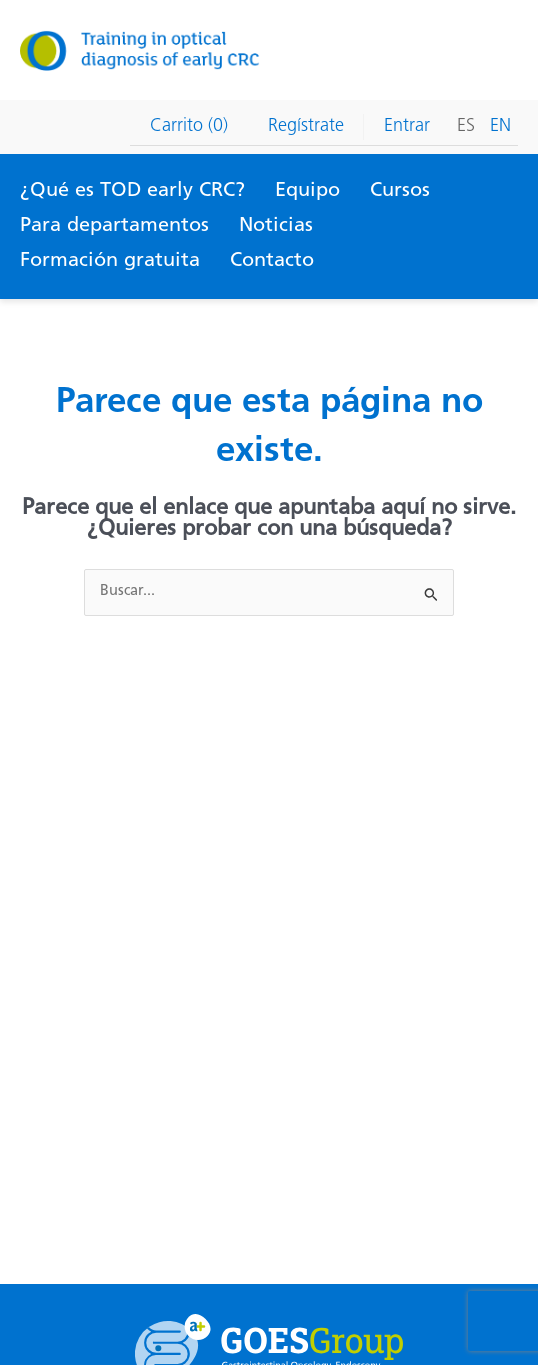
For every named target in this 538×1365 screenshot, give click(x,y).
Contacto (272, 261)
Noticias (276, 226)
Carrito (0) (189, 126)
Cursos (400, 191)
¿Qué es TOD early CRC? (132, 191)
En (500, 126)
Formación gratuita (110, 261)
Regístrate (306, 126)
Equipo (307, 191)
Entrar (407, 126)
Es (466, 126)
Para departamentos (114, 226)
